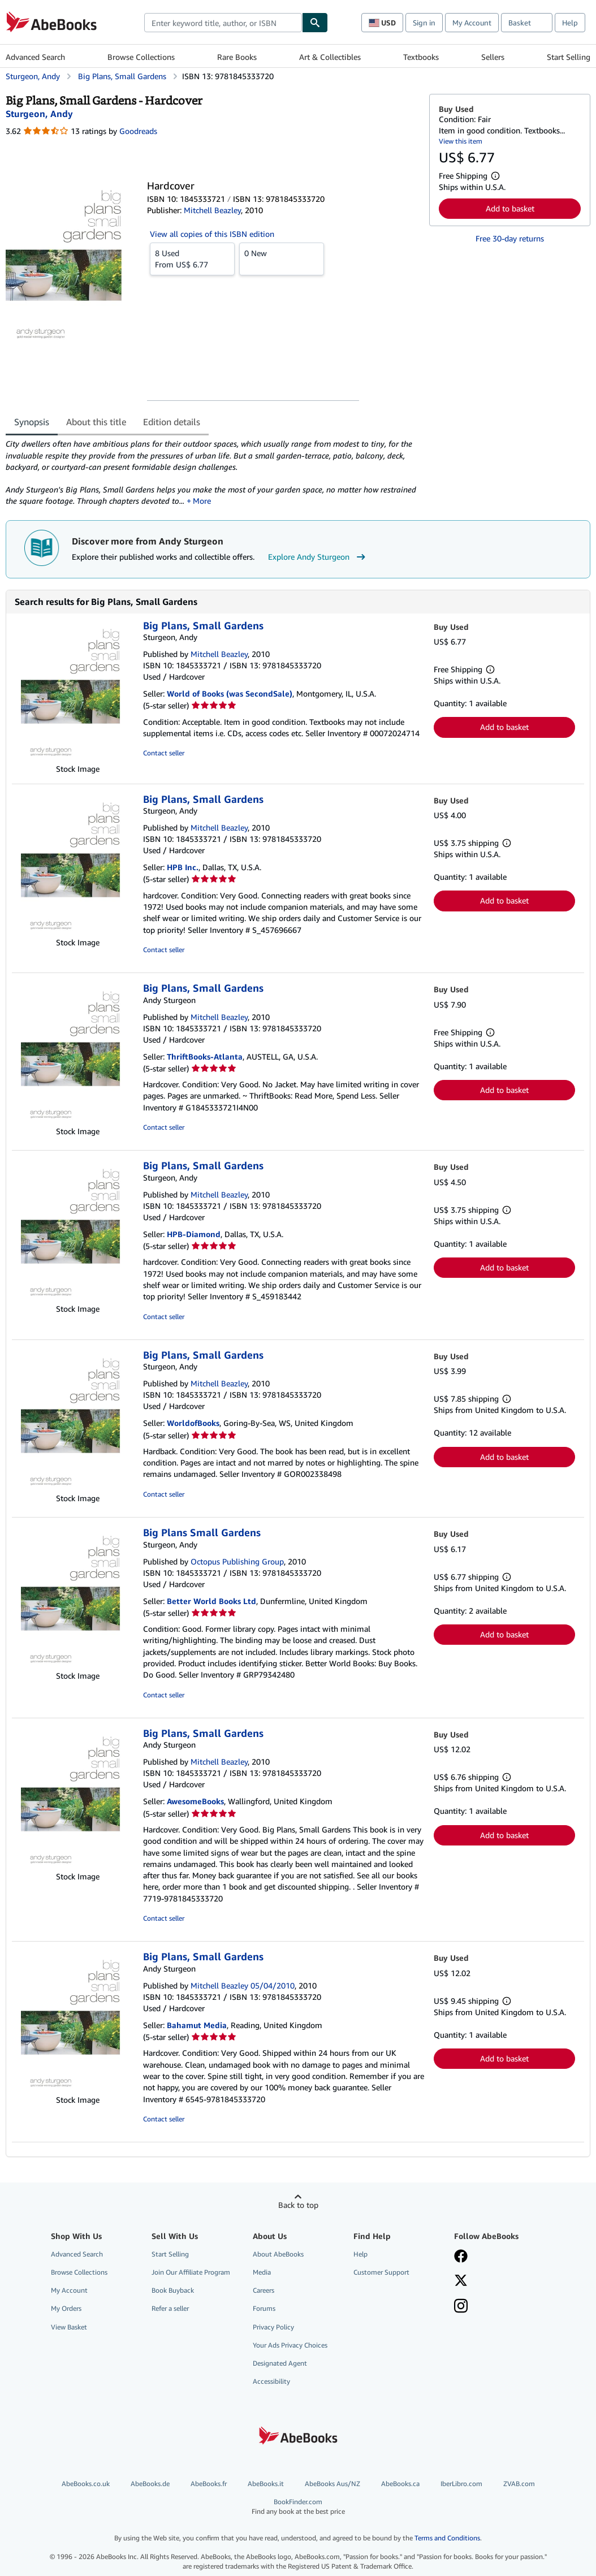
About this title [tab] (96, 421)
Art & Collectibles (330, 57)
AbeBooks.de (150, 2487)
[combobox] (223, 22)
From (192, 258)
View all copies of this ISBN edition (212, 234)
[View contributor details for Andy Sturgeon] (39, 113)
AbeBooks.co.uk (86, 2487)
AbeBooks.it (266, 2487)
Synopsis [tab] (31, 421)
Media (262, 2275)
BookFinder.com (298, 2510)
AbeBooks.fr (209, 2487)
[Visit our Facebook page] (461, 2260)
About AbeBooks (278, 2257)
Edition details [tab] (171, 421)
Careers (263, 2293)
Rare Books (237, 57)
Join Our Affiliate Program (191, 2275)
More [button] (201, 503)
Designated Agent (280, 2366)
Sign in (424, 22)
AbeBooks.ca (400, 2487)
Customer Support (381, 2275)
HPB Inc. (182, 870)
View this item (460, 141)
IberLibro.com (461, 2487)
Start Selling (568, 57)
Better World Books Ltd (211, 1604)
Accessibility (271, 2384)
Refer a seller (170, 2311)
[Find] (315, 22)
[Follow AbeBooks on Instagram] (461, 2310)
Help (570, 22)
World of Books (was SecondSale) (229, 697)
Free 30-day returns (510, 238)
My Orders (66, 2311)
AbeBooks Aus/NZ (332, 2487)
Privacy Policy (273, 2330)
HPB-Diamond (194, 1237)
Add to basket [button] (510, 208)
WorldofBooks (193, 1426)
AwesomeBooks (195, 1804)
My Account (471, 22)
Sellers (492, 57)
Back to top (298, 2208)
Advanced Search (35, 57)
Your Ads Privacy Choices (290, 2348)
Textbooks (421, 57)
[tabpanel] (213, 473)
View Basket (69, 2330)
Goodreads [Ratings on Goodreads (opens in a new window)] (138, 131)
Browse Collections (141, 57)
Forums (264, 2311)
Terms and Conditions (447, 2540)
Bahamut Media (197, 2028)
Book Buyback (173, 2293)
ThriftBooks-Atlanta (205, 1059)
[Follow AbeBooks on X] (461, 2285)
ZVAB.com (519, 2487)
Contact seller (163, 756)
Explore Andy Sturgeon (318, 560)
